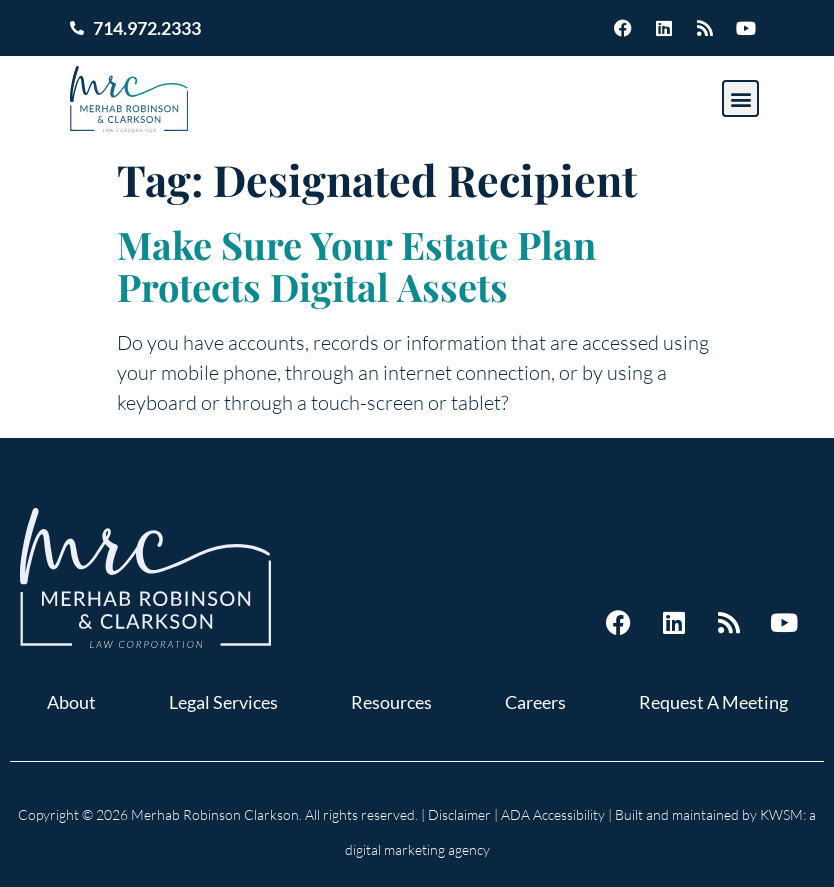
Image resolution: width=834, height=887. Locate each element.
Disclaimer (459, 814)
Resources (391, 702)
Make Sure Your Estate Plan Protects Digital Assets (356, 265)
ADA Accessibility (553, 814)
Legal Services (223, 702)
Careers (535, 702)
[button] (740, 98)
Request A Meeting (713, 702)
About (71, 702)
